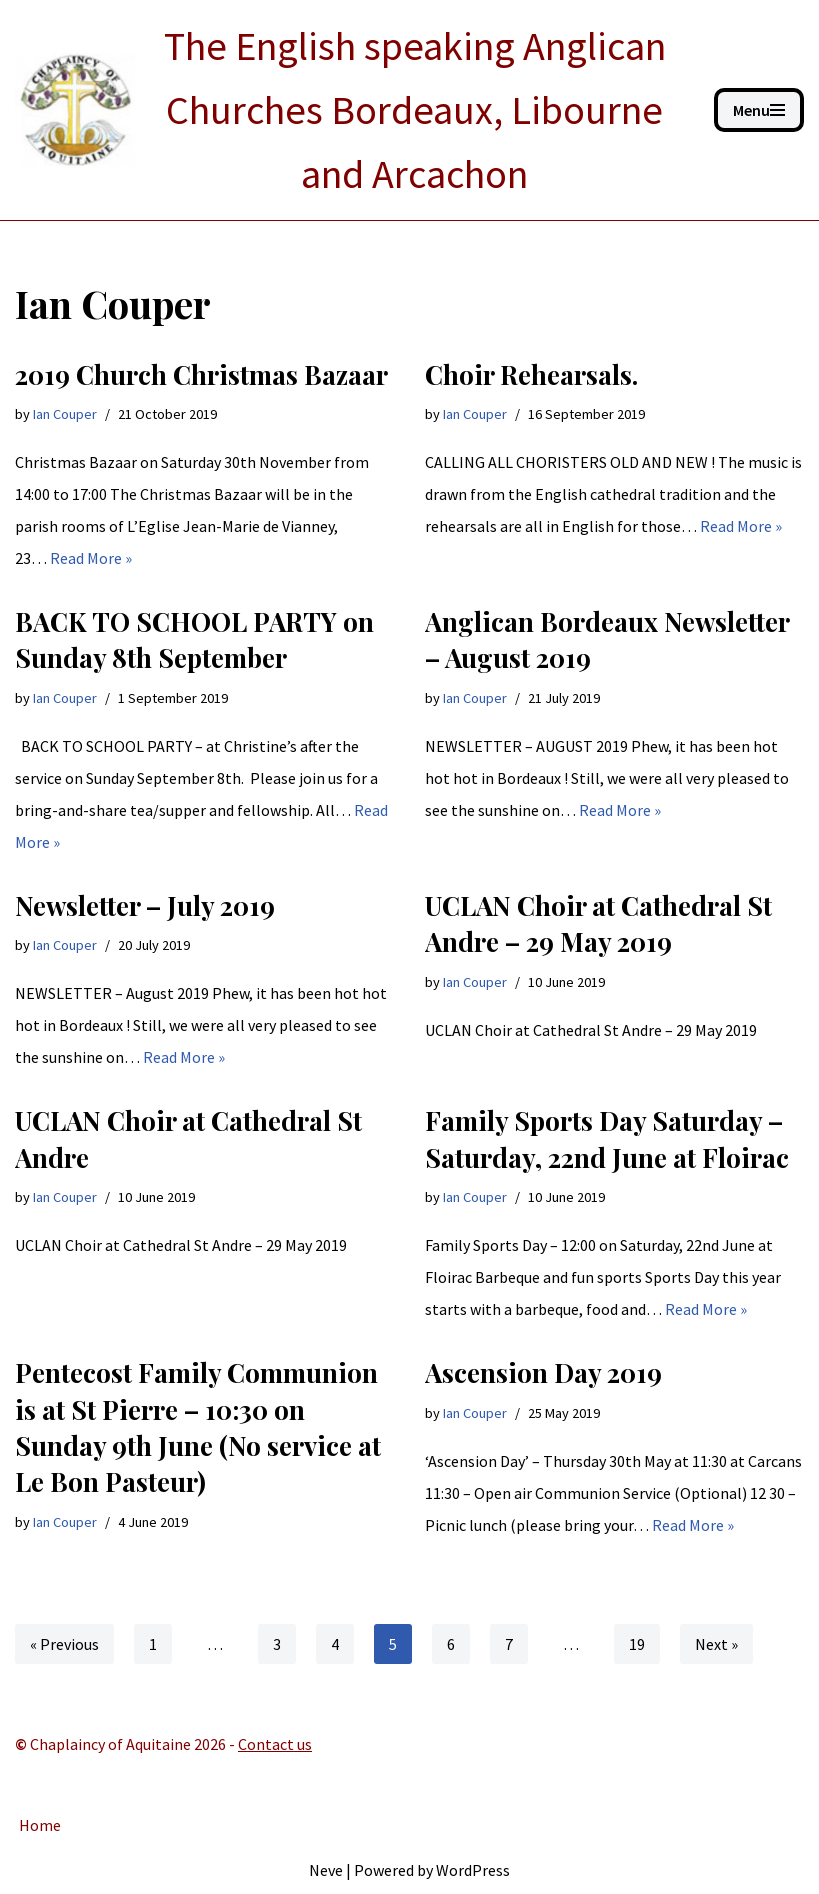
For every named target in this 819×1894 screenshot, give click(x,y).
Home (40, 1825)
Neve (326, 1870)
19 (637, 1644)
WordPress (473, 1870)
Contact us (275, 1744)
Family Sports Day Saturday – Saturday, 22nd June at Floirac (607, 1138)
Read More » (91, 558)
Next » (716, 1644)
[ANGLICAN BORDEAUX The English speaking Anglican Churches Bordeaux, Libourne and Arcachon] (349, 110)
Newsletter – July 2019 (145, 905)
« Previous (64, 1644)
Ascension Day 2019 (543, 1372)
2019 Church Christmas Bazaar (201, 374)
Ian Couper (65, 414)
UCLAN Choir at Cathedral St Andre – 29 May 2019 (598, 923)
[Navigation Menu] (759, 110)
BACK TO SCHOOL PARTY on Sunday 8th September (194, 639)
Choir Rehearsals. (531, 374)
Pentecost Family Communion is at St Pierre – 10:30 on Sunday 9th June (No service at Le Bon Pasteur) (198, 1427)
